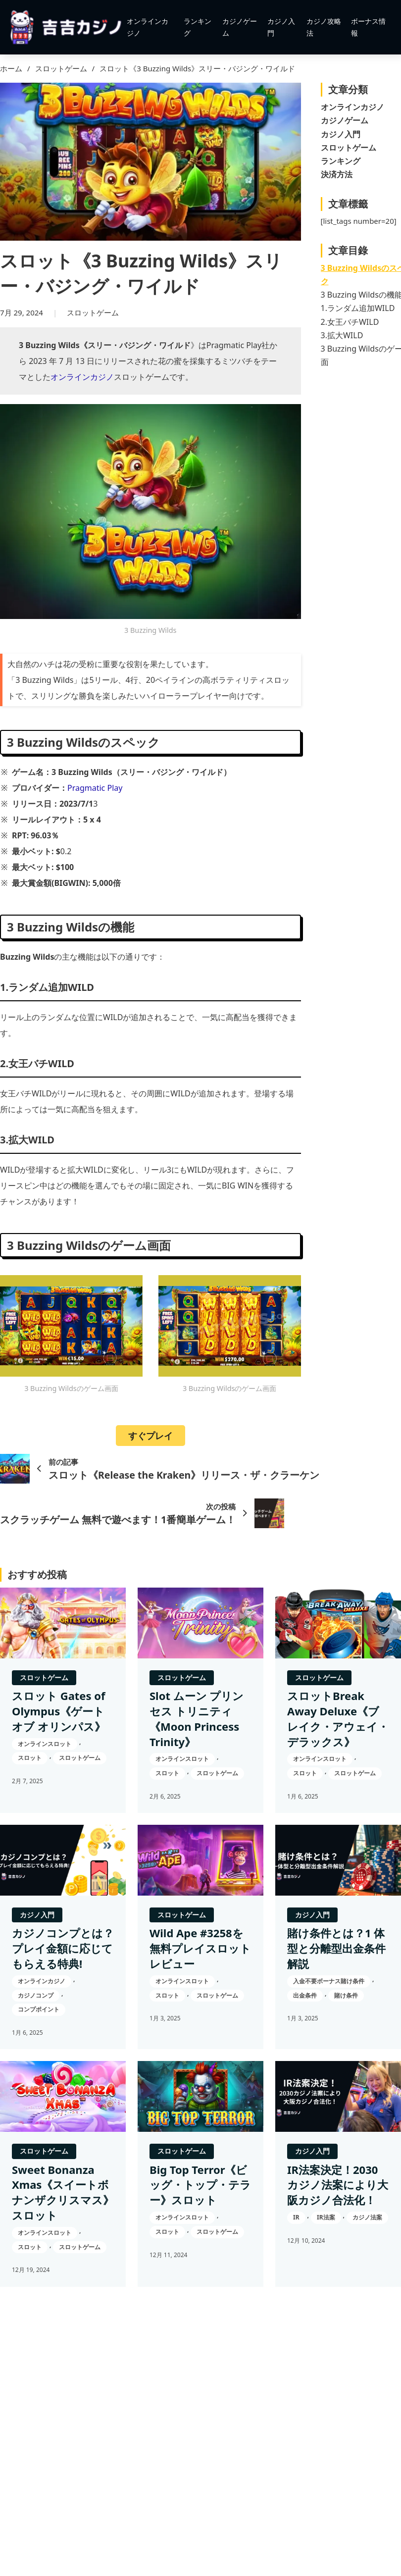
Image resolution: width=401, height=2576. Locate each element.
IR (296, 2217)
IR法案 (326, 2217)
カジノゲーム (239, 27)
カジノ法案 (367, 2217)
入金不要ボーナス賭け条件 (328, 1981)
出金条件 (305, 1995)
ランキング (197, 27)
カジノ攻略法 (323, 27)
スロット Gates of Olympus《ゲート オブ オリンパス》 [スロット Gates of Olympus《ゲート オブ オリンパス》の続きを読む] (58, 1711)
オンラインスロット (44, 1744)
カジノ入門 (281, 27)
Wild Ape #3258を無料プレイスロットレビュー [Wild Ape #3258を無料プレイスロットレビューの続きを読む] (200, 1948)
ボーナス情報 (368, 27)
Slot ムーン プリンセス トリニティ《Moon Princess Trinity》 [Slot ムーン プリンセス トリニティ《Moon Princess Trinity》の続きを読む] (197, 1718)
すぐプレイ (150, 1436)
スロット (30, 1757)
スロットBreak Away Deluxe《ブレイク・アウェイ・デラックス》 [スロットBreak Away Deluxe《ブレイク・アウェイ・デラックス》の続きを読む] (338, 1718)
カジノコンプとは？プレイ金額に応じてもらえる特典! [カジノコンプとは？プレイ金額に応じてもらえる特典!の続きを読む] (63, 1948)
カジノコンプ (35, 1995)
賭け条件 (346, 1995)
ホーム (11, 68)
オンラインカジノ (147, 27)
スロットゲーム (61, 68)
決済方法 (336, 174)
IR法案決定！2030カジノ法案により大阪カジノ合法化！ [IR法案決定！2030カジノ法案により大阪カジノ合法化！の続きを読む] (337, 2185)
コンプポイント (38, 2009)
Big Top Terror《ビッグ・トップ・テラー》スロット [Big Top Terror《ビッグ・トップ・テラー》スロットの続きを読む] (200, 2185)
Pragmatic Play (94, 787)
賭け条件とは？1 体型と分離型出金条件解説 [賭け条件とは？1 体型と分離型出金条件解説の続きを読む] (336, 1948)
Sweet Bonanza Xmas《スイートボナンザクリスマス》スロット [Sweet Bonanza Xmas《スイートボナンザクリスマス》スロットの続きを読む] (63, 2192)
